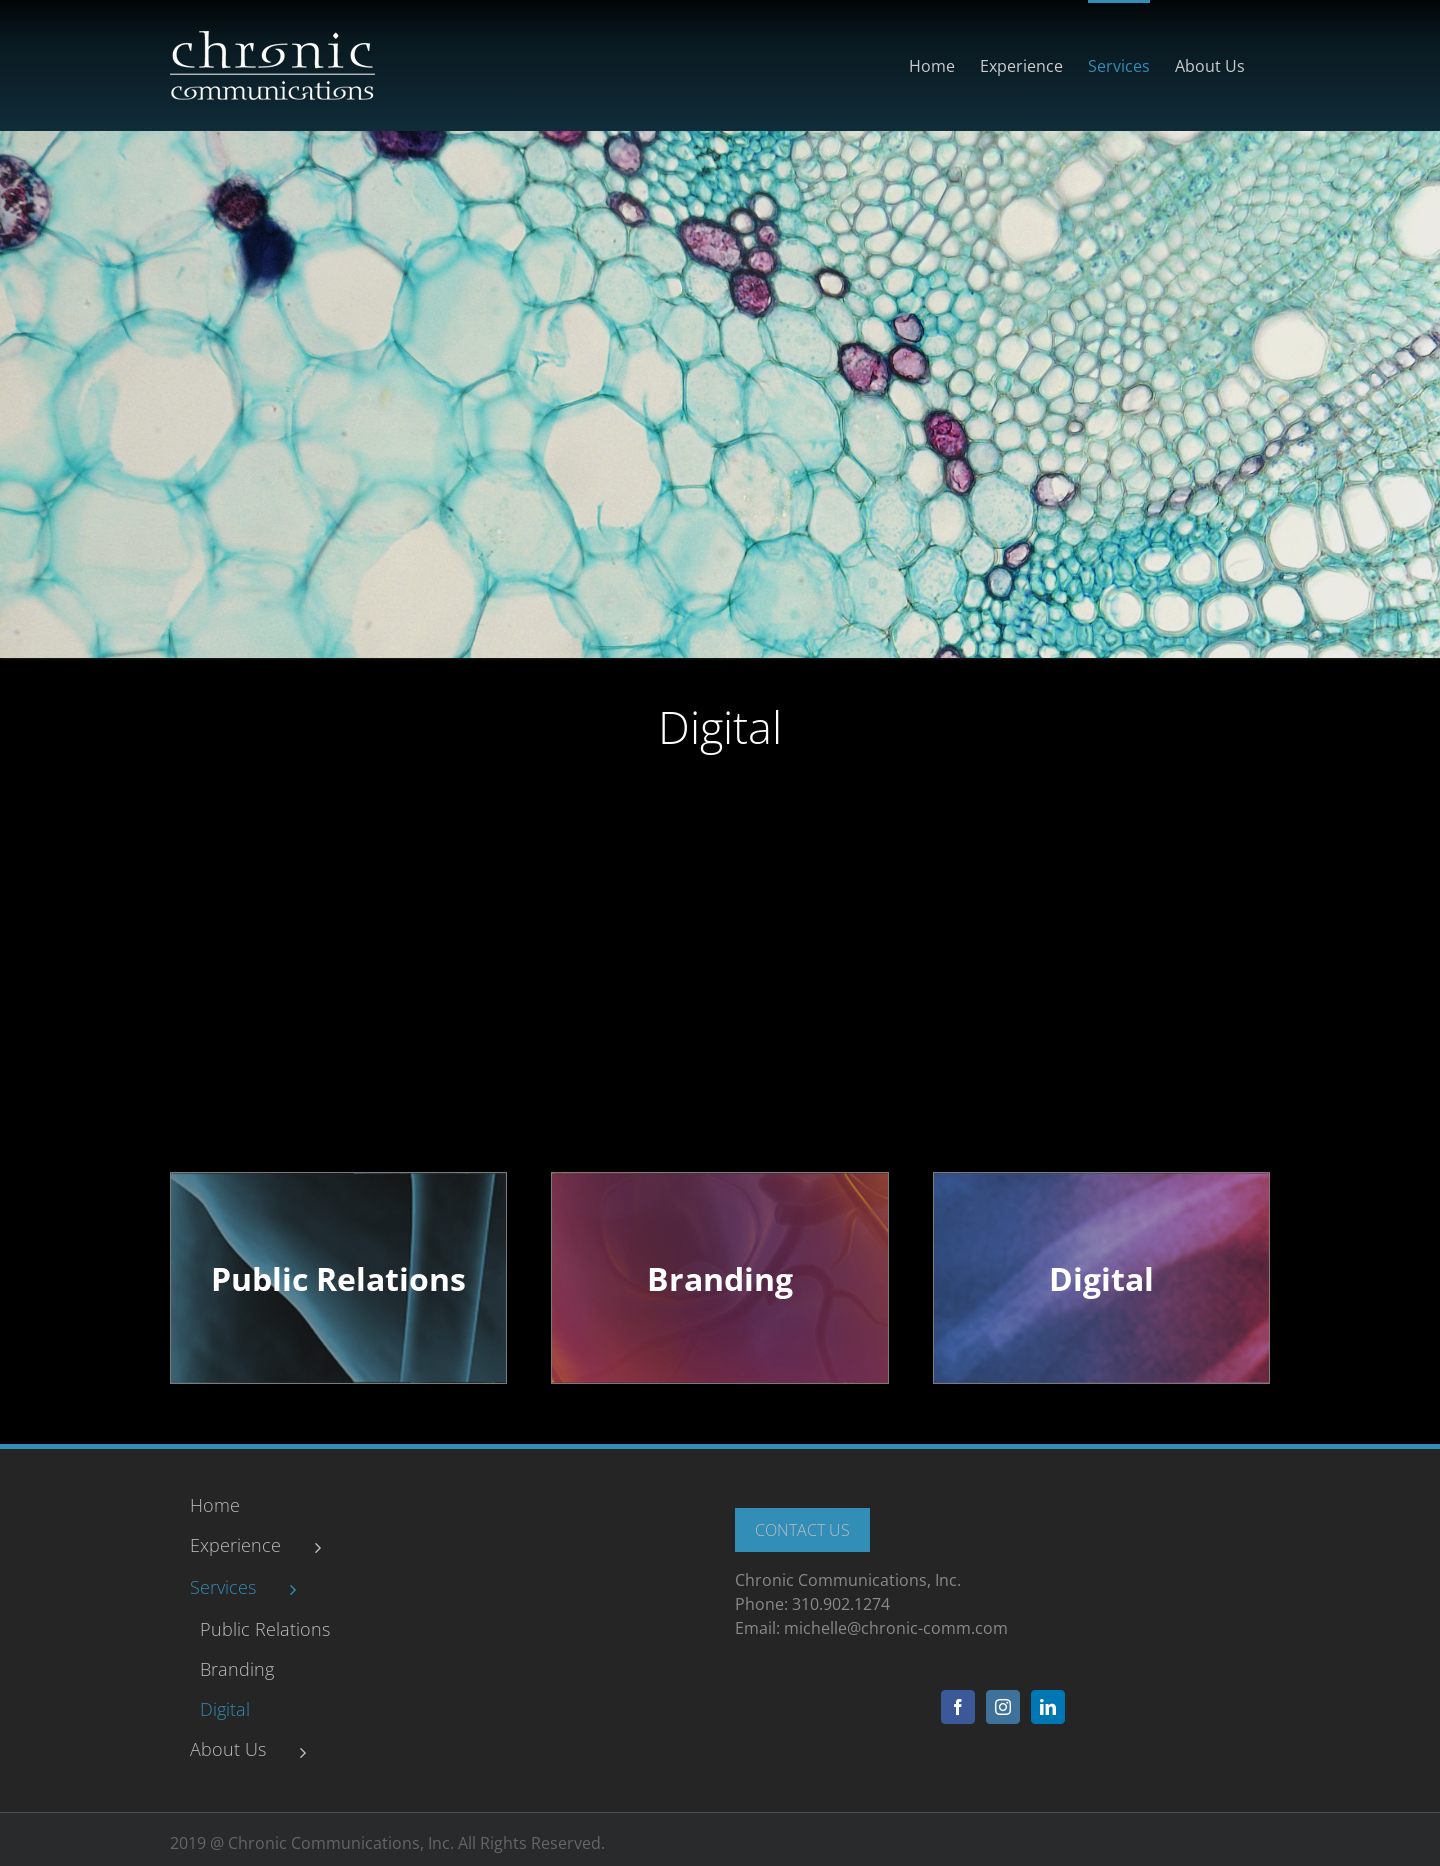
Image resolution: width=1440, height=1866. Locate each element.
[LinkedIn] (1048, 1707)
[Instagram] (1003, 1707)
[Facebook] (958, 1707)
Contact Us (802, 1530)
